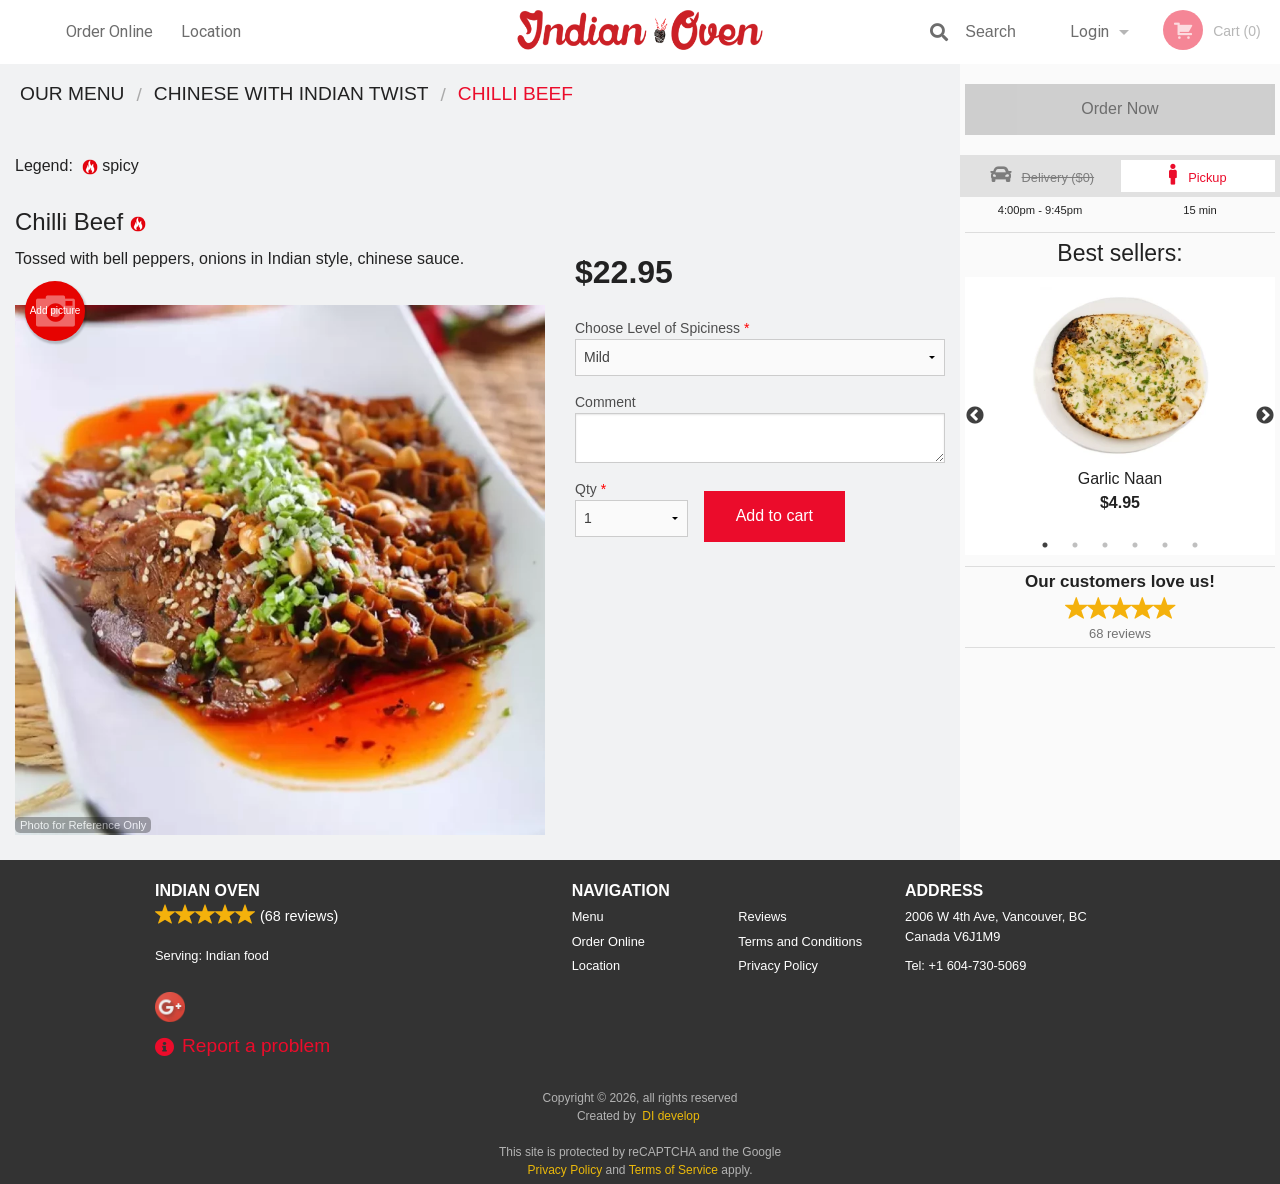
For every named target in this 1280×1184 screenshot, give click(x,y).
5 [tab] (1165, 545)
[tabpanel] (1120, 416)
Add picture (55, 311)
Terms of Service (673, 1170)
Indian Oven (207, 890)
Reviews (762, 916)
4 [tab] (1135, 545)
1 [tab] (1045, 545)
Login (1089, 31)
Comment (760, 428)
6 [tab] (1195, 545)
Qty (631, 509)
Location (211, 31)
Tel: (965, 965)
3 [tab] (1105, 545)
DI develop (670, 1116)
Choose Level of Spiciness (760, 348)
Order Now (1119, 108)
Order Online (109, 31)
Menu (588, 916)
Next (1265, 416)
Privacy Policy (778, 965)
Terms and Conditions (800, 941)
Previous (975, 416)
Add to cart (774, 515)
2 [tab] (1075, 545)
